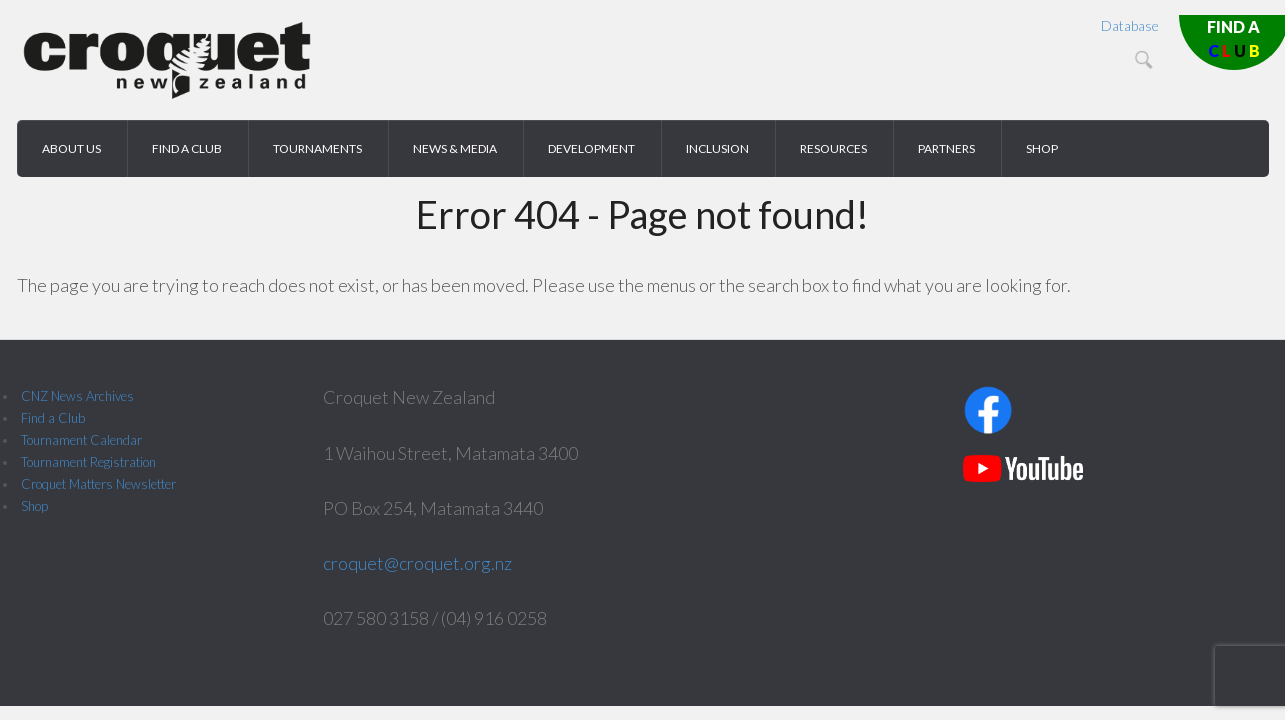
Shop (34, 506)
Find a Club (53, 418)
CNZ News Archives (77, 396)
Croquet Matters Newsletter (98, 484)
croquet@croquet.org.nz (417, 563)
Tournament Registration (88, 462)
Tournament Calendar (81, 440)
